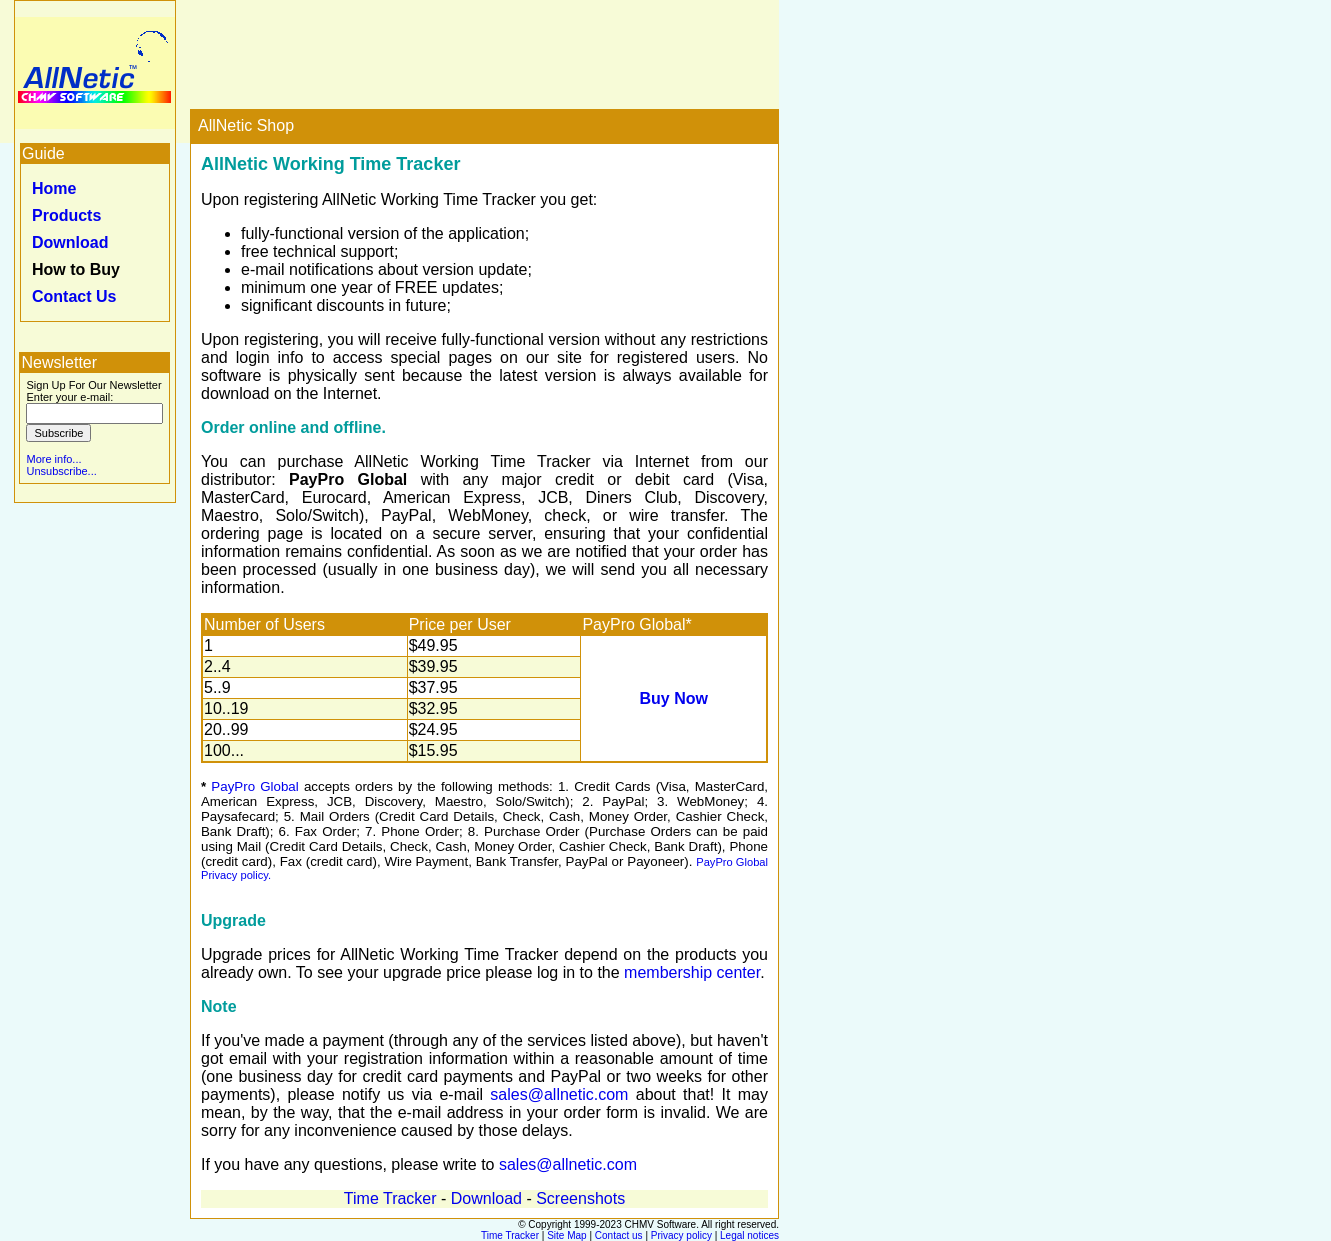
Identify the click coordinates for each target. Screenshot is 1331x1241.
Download (70, 242)
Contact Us (74, 296)
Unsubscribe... (61, 471)
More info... (53, 459)
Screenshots (580, 1198)
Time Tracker (390, 1198)
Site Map (566, 1235)
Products (66, 215)
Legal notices (749, 1235)
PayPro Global (254, 786)
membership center (692, 972)
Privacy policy (681, 1235)
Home (54, 188)
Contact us (619, 1235)
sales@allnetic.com (559, 1094)
